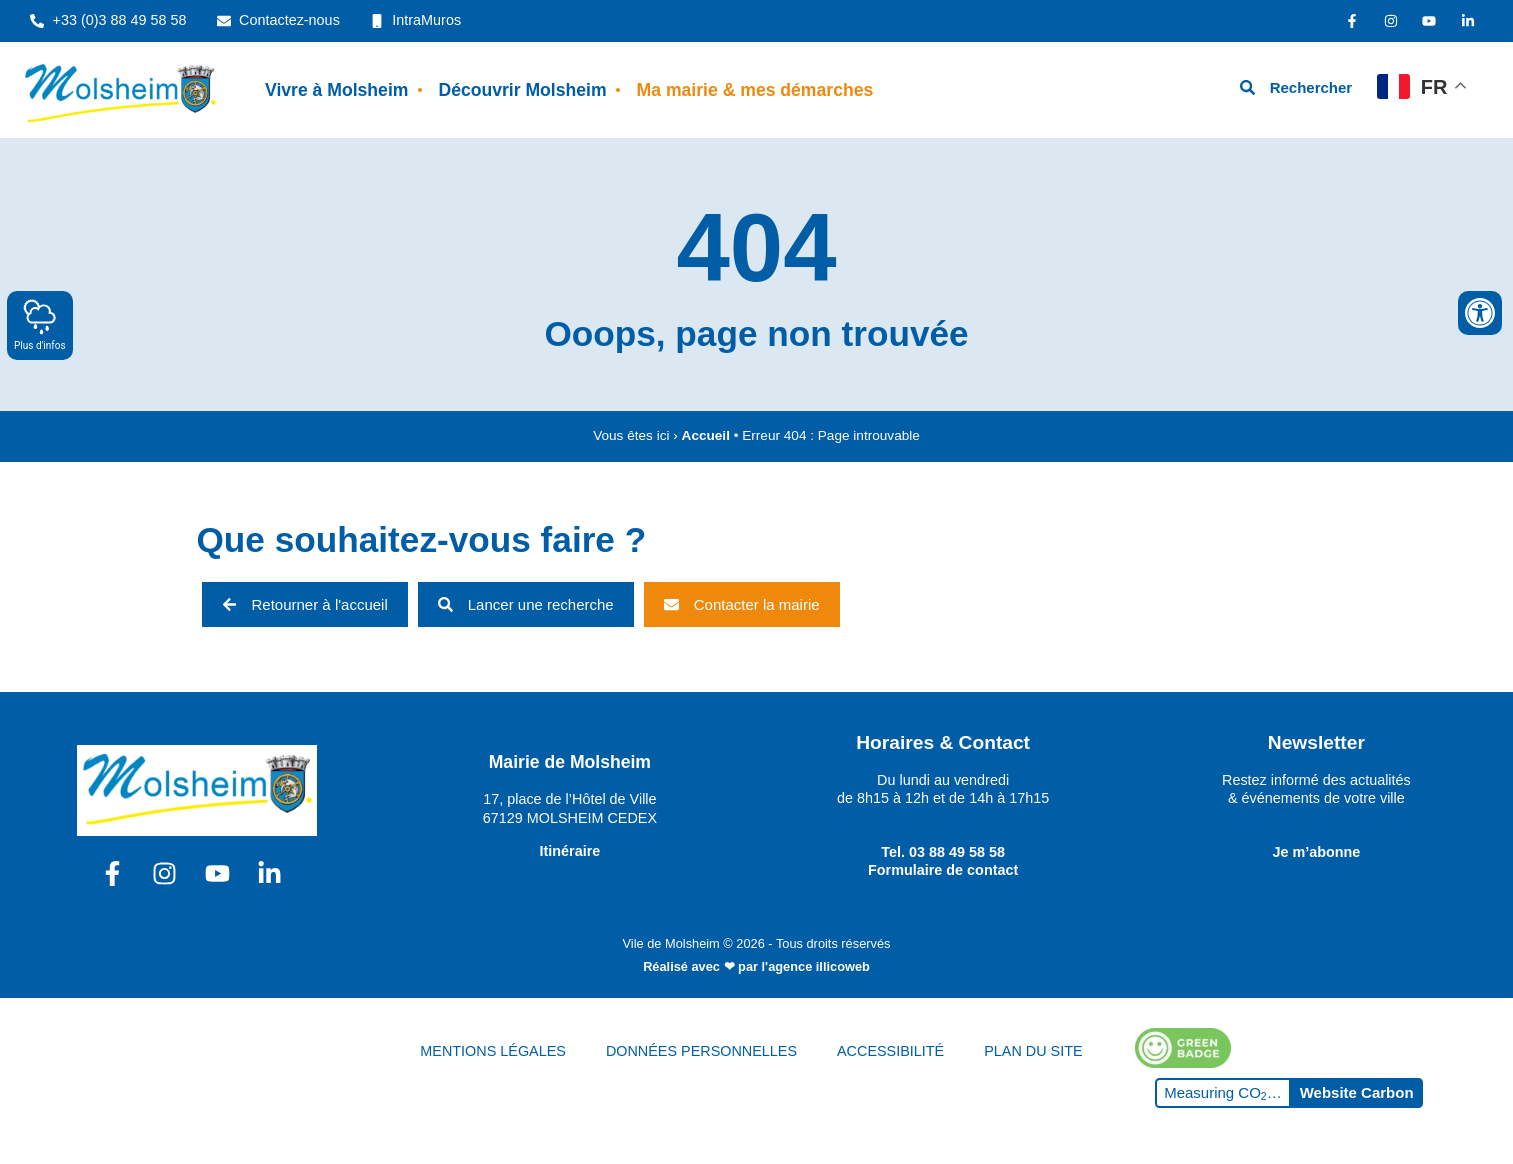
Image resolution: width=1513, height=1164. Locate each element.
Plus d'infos (40, 324)
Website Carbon (1357, 1092)
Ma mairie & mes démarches (755, 90)
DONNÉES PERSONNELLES (701, 1051)
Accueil (706, 435)
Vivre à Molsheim (336, 90)
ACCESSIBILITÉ (890, 1051)
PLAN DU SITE (1033, 1051)
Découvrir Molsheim (522, 90)
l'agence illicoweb (816, 966)
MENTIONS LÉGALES (493, 1051)
